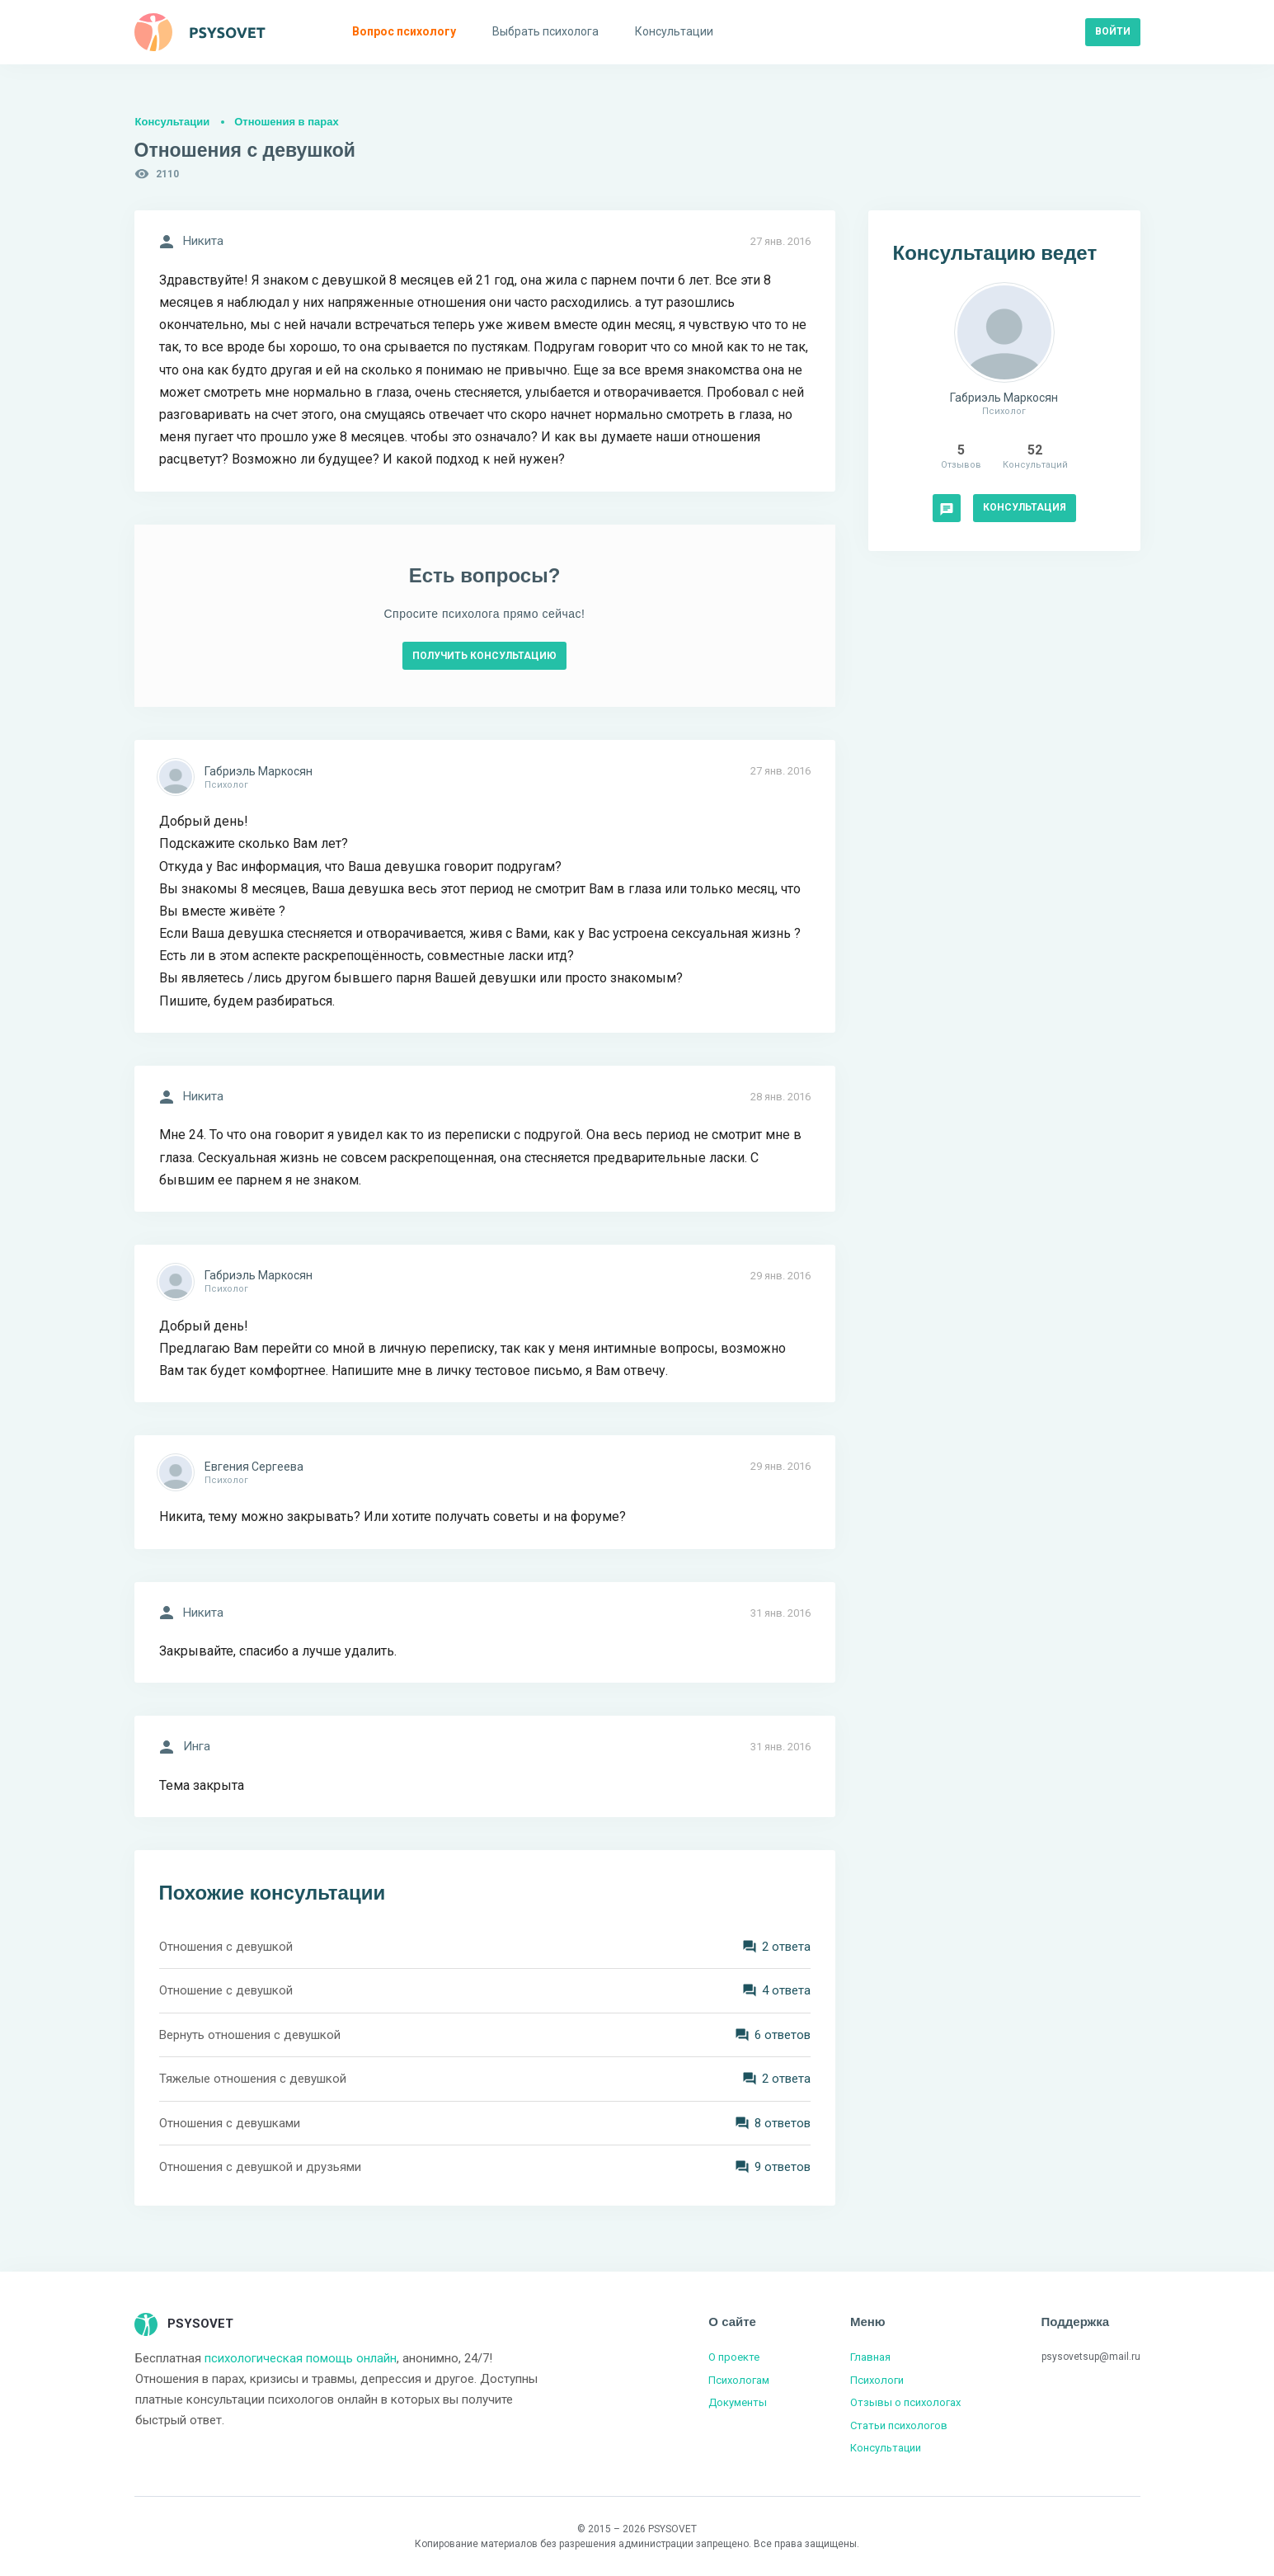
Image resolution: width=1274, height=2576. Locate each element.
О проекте (733, 2357)
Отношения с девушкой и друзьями (260, 2166)
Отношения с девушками (229, 2123)
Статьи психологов (898, 2425)
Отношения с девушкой (226, 1946)
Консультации (172, 121)
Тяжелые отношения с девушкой (252, 2078)
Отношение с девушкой (226, 1990)
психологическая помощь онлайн (300, 2358)
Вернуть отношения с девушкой (250, 2034)
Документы (737, 2402)
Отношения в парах (286, 121)
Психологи (877, 2380)
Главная (870, 2357)
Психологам (738, 2380)
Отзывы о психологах (905, 2402)
